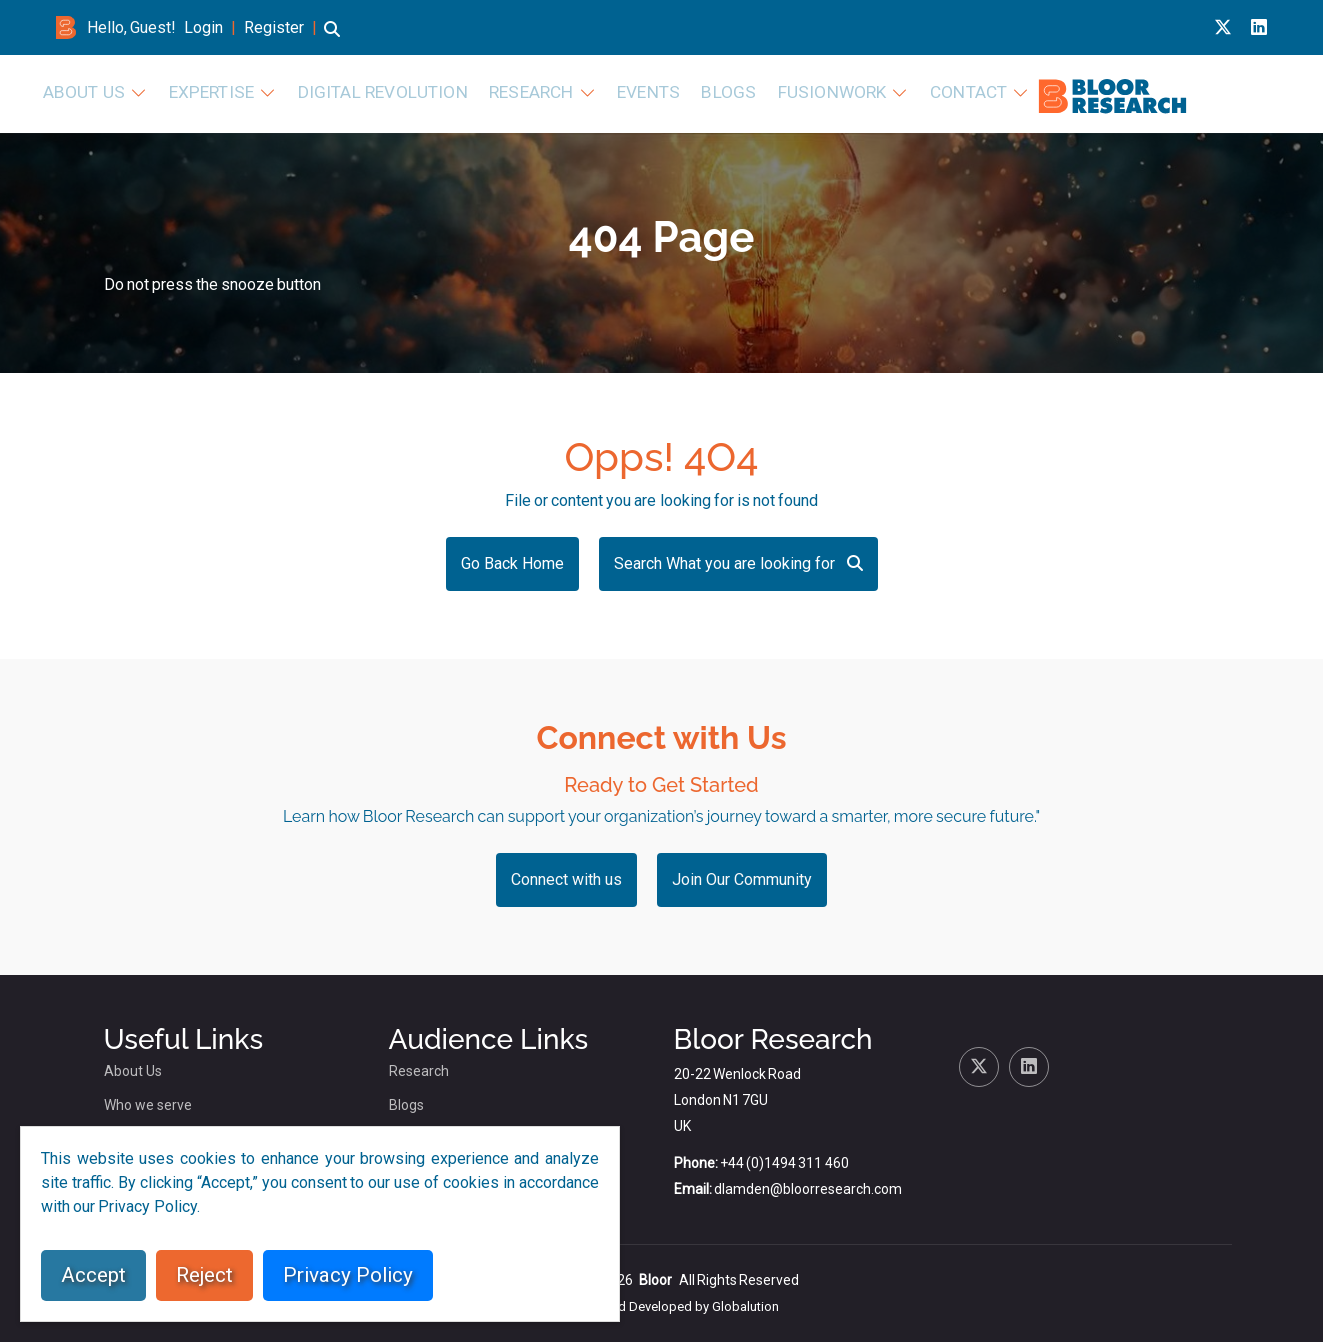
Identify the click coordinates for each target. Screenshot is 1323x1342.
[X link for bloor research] (1223, 27)
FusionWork (1095, 92)
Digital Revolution (698, 92)
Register (274, 27)
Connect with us (566, 879)
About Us (432, 92)
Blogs (1004, 92)
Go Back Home (512, 563)
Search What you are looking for (738, 563)
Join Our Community (742, 879)
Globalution (745, 1306)
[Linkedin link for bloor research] (1259, 27)
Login (203, 27)
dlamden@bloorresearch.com (808, 1189)
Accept (93, 1275)
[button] (332, 38)
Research (826, 92)
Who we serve (148, 1105)
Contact (1218, 92)
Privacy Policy (348, 1275)
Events (932, 92)
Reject (204, 1275)
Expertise (548, 92)
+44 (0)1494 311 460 (784, 1163)
